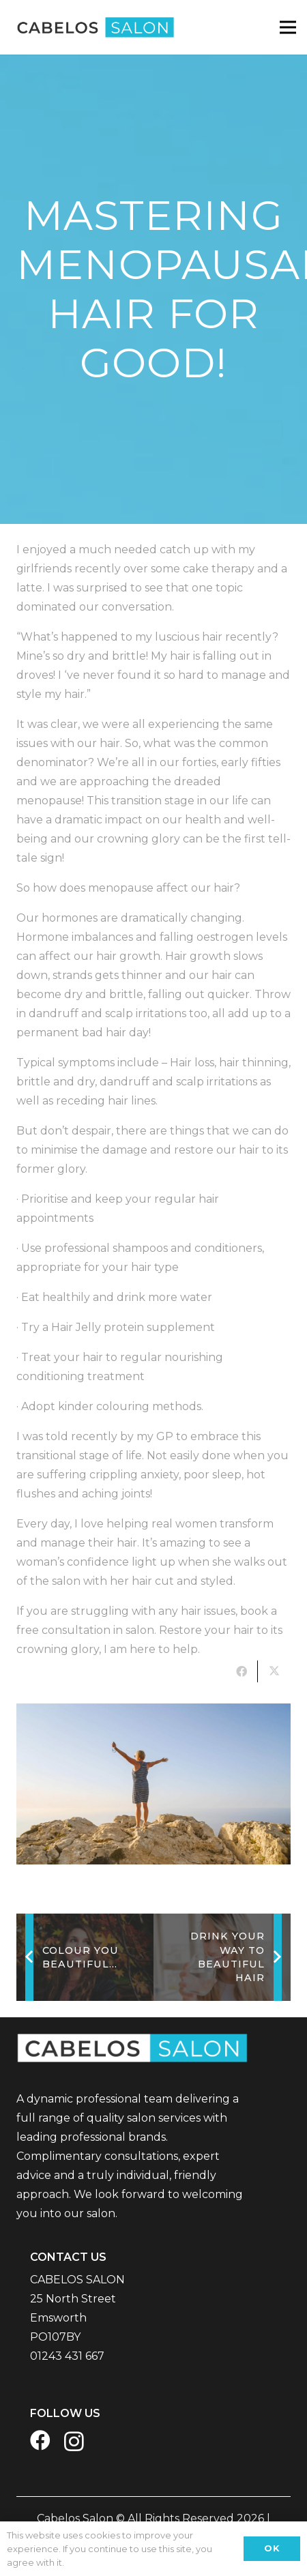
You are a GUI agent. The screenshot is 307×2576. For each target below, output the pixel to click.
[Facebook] (40, 2440)
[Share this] (241, 1671)
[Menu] (288, 27)
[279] (153, 1783)
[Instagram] (74, 2441)
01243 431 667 (67, 2356)
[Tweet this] (274, 1671)
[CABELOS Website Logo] (93, 27)
